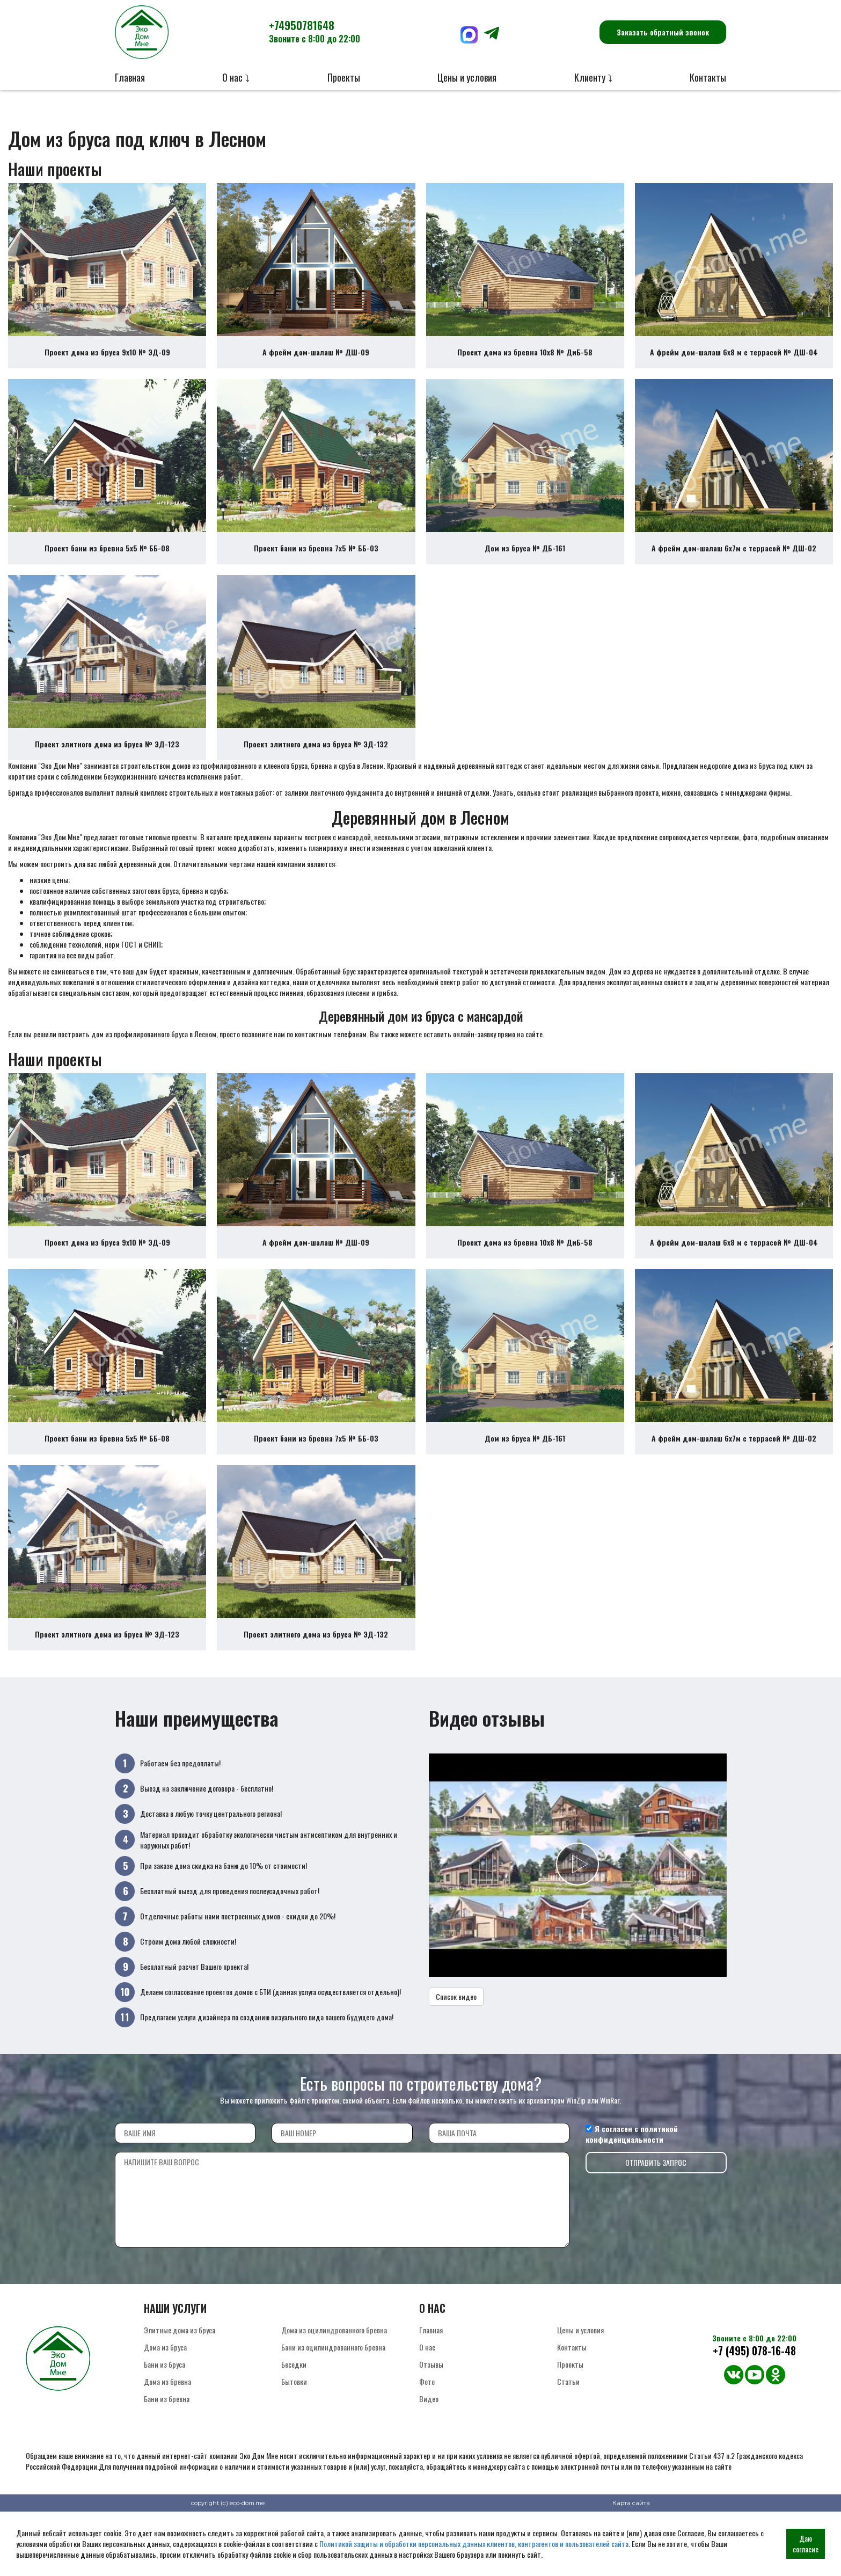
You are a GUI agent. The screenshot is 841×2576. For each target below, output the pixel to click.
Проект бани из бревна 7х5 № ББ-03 (316, 564)
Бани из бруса (164, 2411)
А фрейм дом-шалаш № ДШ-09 (315, 360)
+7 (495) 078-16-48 (754, 2398)
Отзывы (431, 2411)
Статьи (568, 2428)
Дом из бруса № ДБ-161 (525, 564)
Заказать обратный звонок (663, 32)
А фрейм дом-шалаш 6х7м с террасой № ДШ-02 (734, 564)
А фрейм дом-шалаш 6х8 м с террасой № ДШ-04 (734, 360)
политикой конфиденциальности (632, 2181)
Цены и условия (466, 77)
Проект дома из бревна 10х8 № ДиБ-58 (525, 360)
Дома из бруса (165, 2394)
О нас (427, 2394)
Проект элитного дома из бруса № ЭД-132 (316, 768)
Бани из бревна (166, 2445)
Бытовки (294, 2428)
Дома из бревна (167, 2428)
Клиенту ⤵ (593, 77)
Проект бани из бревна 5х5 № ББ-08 (107, 564)
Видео (428, 2445)
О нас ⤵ (236, 77)
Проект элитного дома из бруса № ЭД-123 (107, 768)
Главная (130, 77)
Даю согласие (805, 2544)
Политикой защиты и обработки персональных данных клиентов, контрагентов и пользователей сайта (473, 2543)
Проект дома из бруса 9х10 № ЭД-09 (107, 360)
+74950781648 (314, 31)
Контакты (708, 77)
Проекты (343, 77)
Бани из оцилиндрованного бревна (333, 2394)
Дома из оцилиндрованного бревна (334, 2377)
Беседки (293, 2411)
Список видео (456, 2044)
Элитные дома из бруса (179, 2377)
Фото (427, 2428)
